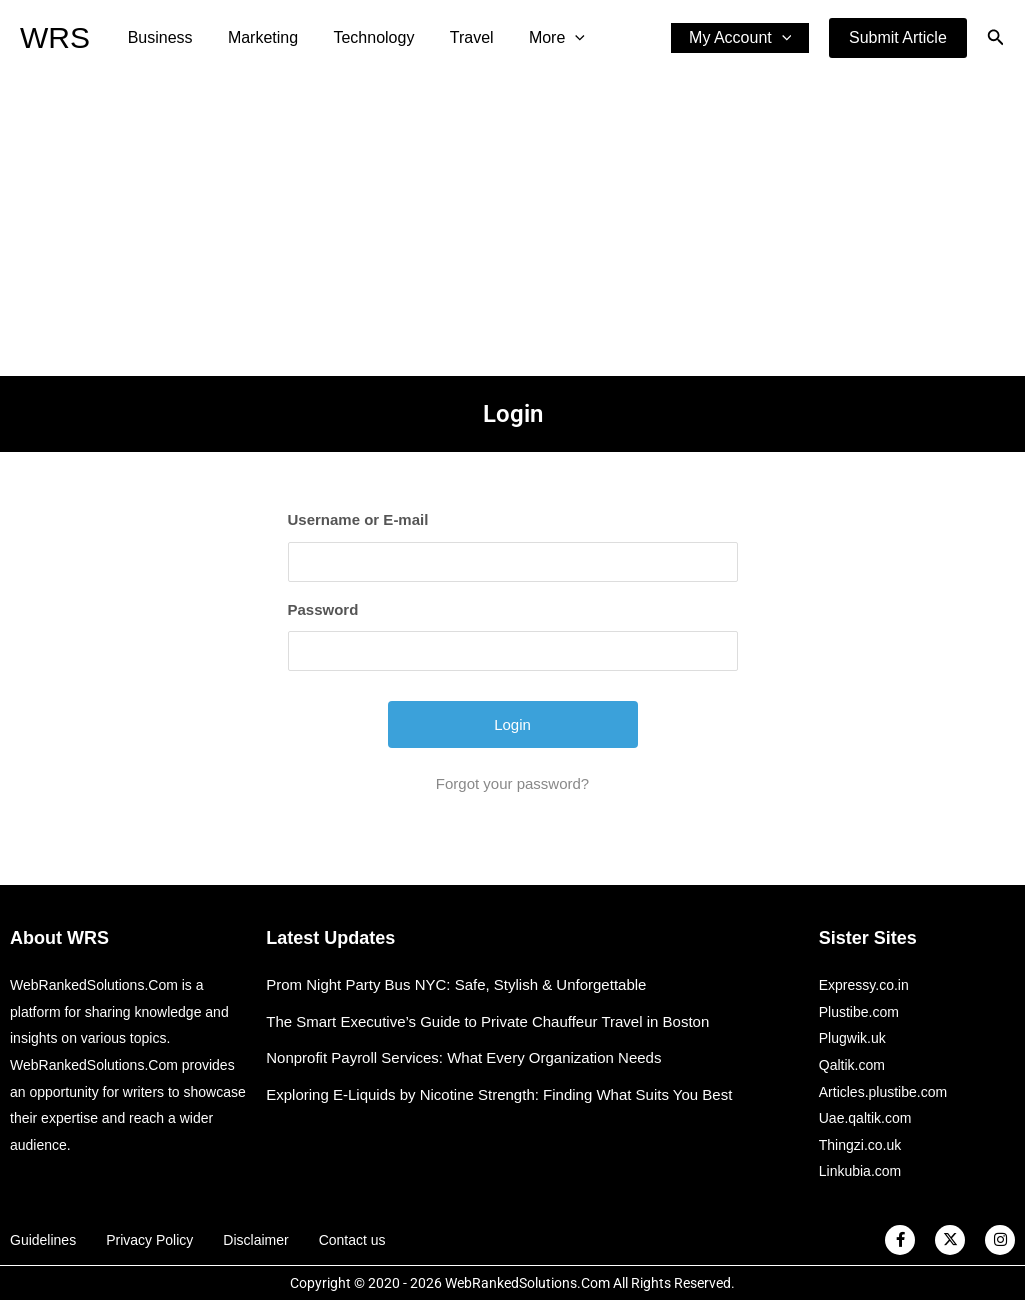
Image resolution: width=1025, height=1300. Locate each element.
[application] (560, 38)
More (542, 38)
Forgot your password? (512, 783)
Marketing (258, 37)
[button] (898, 38)
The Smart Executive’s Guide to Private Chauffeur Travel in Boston (487, 1021)
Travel (460, 37)
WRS (55, 37)
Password (323, 609)
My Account (742, 38)
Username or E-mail (358, 519)
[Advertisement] (512, 226)
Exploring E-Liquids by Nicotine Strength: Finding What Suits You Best (499, 1094)
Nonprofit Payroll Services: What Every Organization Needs (463, 1057)
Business (158, 37)
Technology (365, 37)
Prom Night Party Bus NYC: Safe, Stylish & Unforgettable (456, 984)
